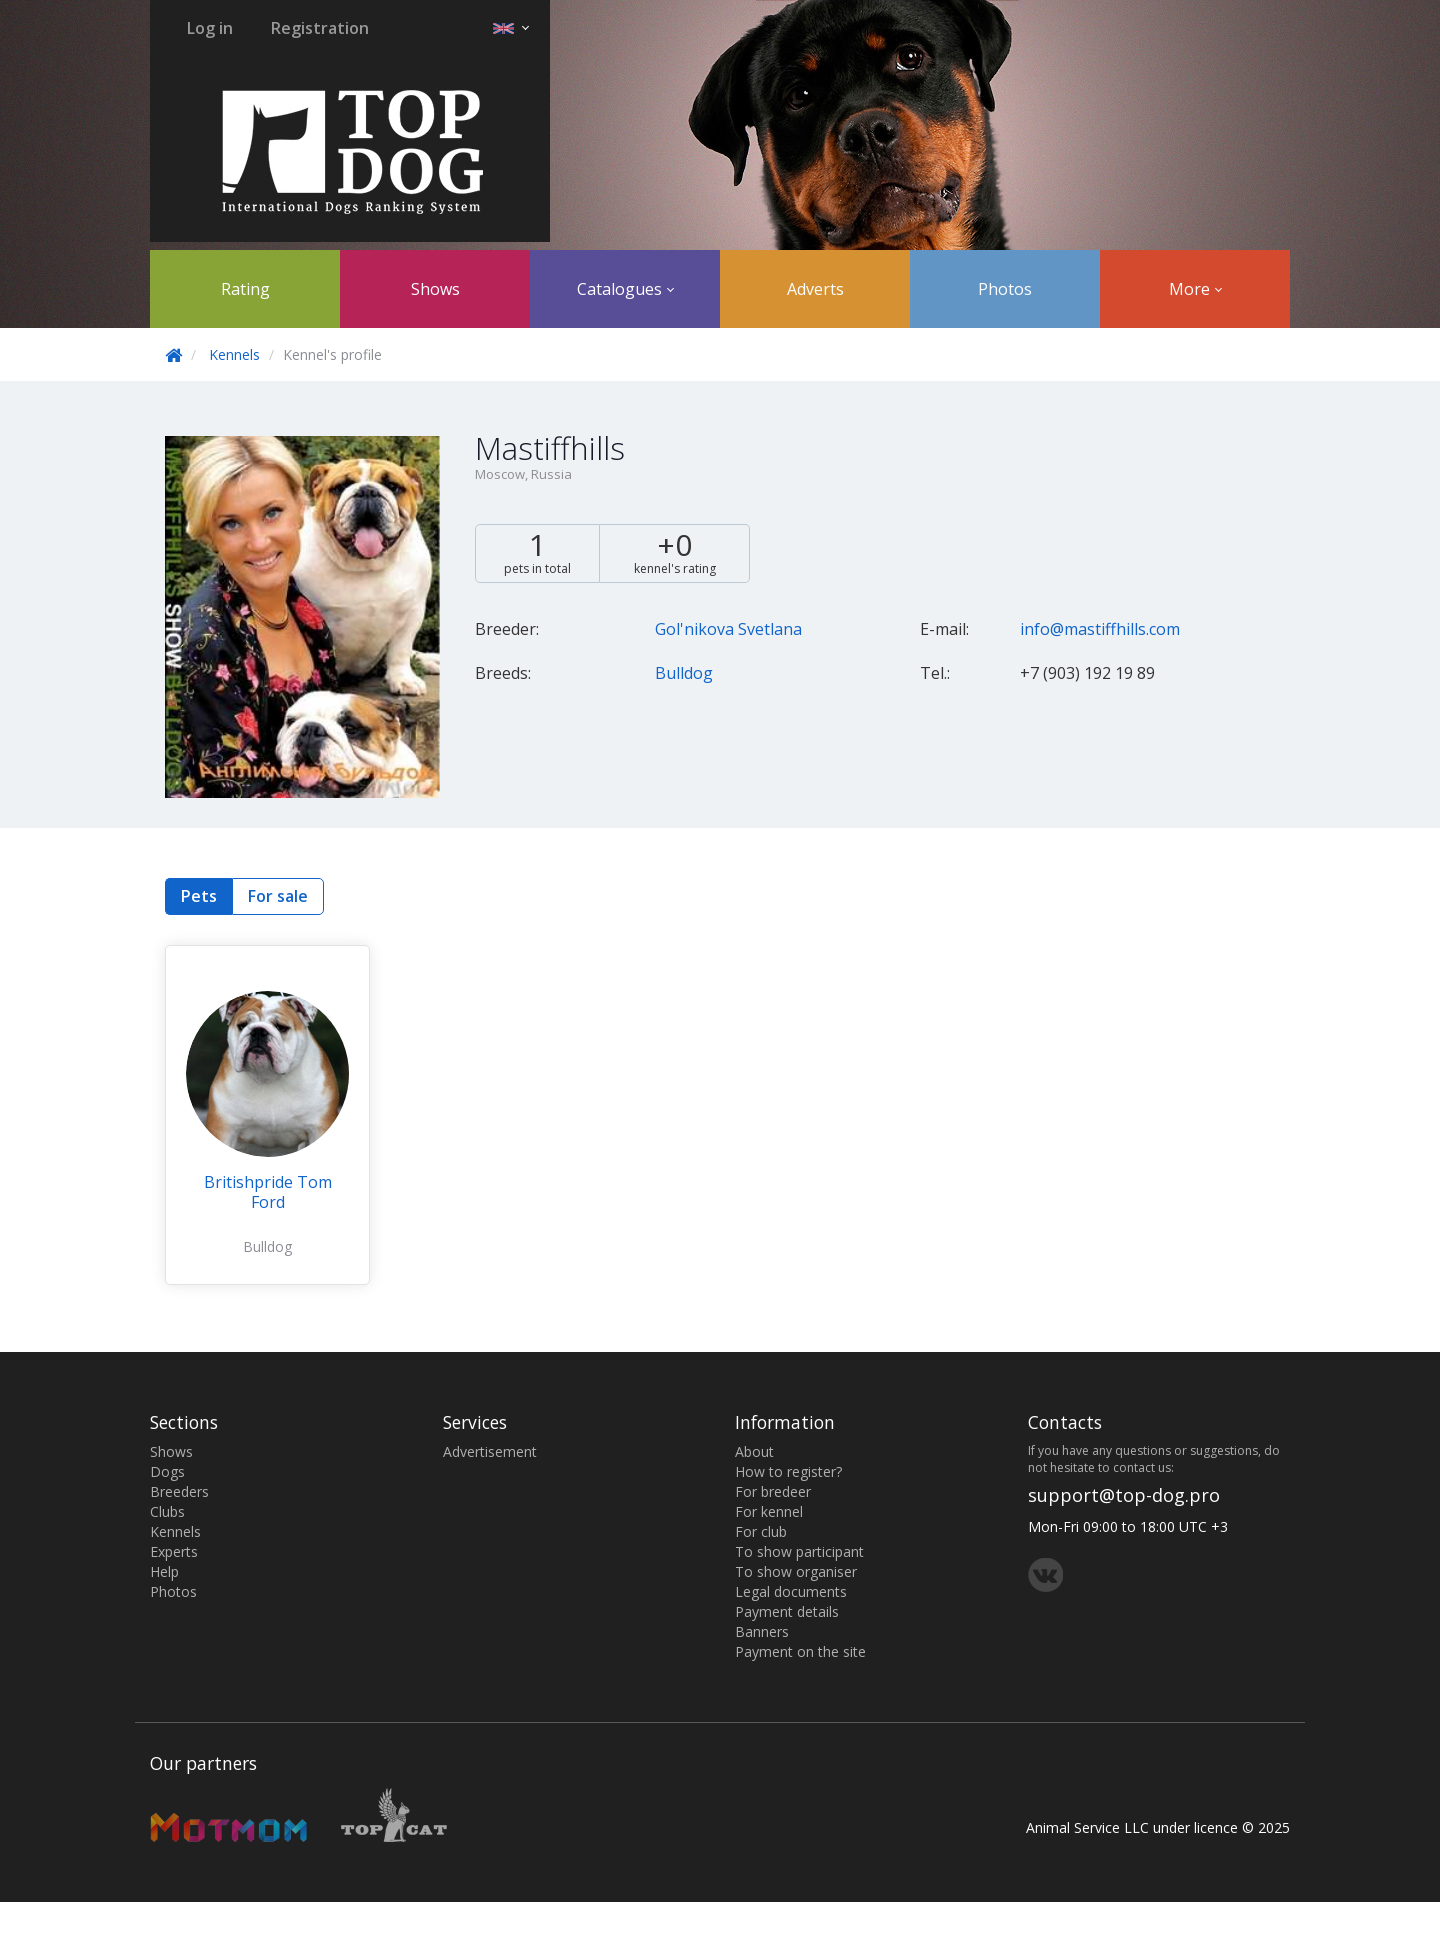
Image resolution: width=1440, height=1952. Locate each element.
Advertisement (490, 1451)
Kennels (234, 354)
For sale (278, 896)
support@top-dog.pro (1124, 1495)
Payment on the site (800, 1651)
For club (761, 1531)
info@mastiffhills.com (1100, 629)
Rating (245, 289)
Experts (174, 1551)
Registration (320, 28)
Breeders (179, 1491)
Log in (210, 28)
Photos (1005, 289)
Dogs (167, 1471)
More (1195, 289)
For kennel (769, 1511)
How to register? (788, 1471)
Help (164, 1571)
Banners (762, 1631)
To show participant (799, 1551)
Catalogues (625, 289)
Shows (435, 289)
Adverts (815, 289)
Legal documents (791, 1591)
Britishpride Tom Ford (268, 1192)
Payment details (787, 1611)
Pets (199, 896)
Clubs (167, 1511)
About (754, 1451)
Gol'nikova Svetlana (728, 629)
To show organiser (796, 1571)
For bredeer (773, 1491)
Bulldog (684, 673)
